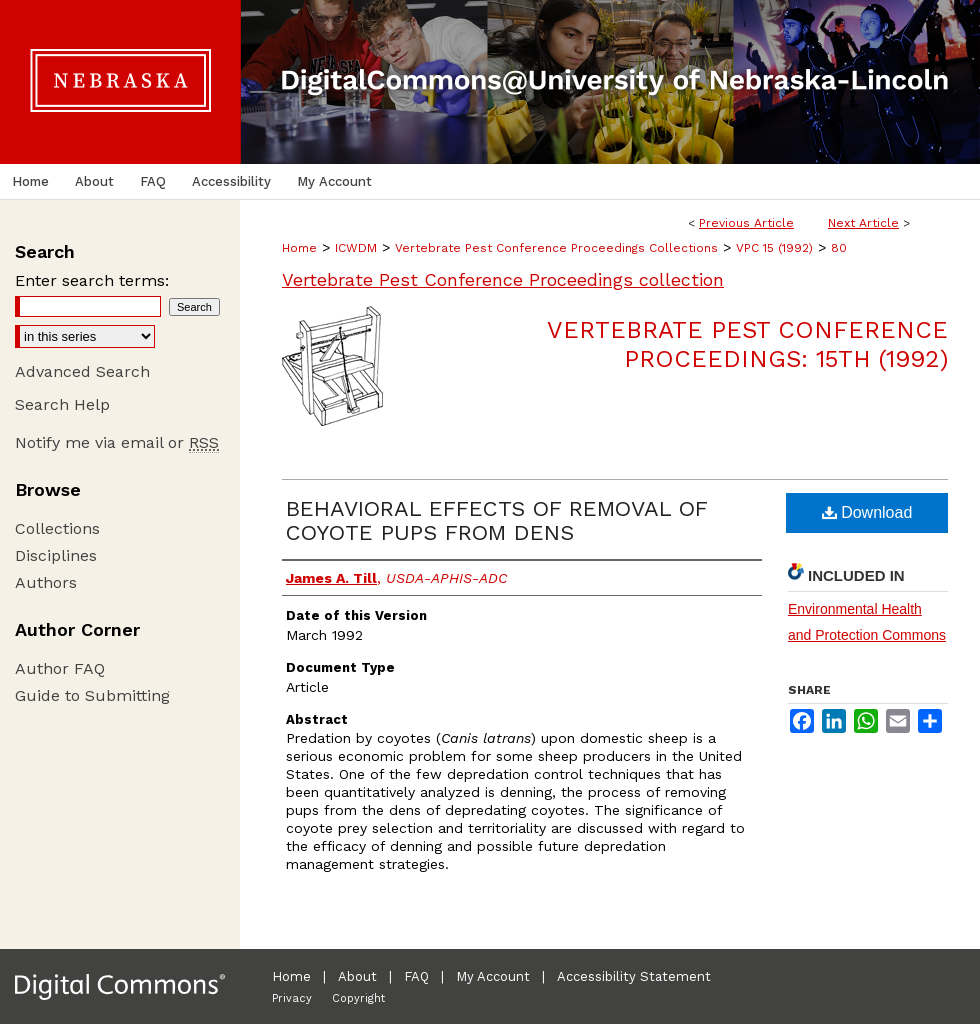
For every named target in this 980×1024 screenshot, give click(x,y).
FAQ (416, 976)
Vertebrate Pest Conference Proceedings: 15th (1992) (747, 344)
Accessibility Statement (634, 976)
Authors (46, 582)
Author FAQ (60, 668)
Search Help (62, 404)
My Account (493, 976)
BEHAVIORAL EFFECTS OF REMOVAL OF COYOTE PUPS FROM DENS (496, 520)
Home (299, 248)
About (357, 976)
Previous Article (746, 223)
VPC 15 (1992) (774, 248)
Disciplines (56, 555)
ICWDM (356, 248)
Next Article (863, 223)
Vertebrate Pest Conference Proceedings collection (503, 279)
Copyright (358, 998)
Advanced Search (82, 371)
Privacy (292, 998)
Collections (57, 528)
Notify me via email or (117, 442)
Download (867, 512)
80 (839, 248)
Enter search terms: (92, 280)
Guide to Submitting (92, 695)
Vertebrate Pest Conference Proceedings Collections (556, 248)
